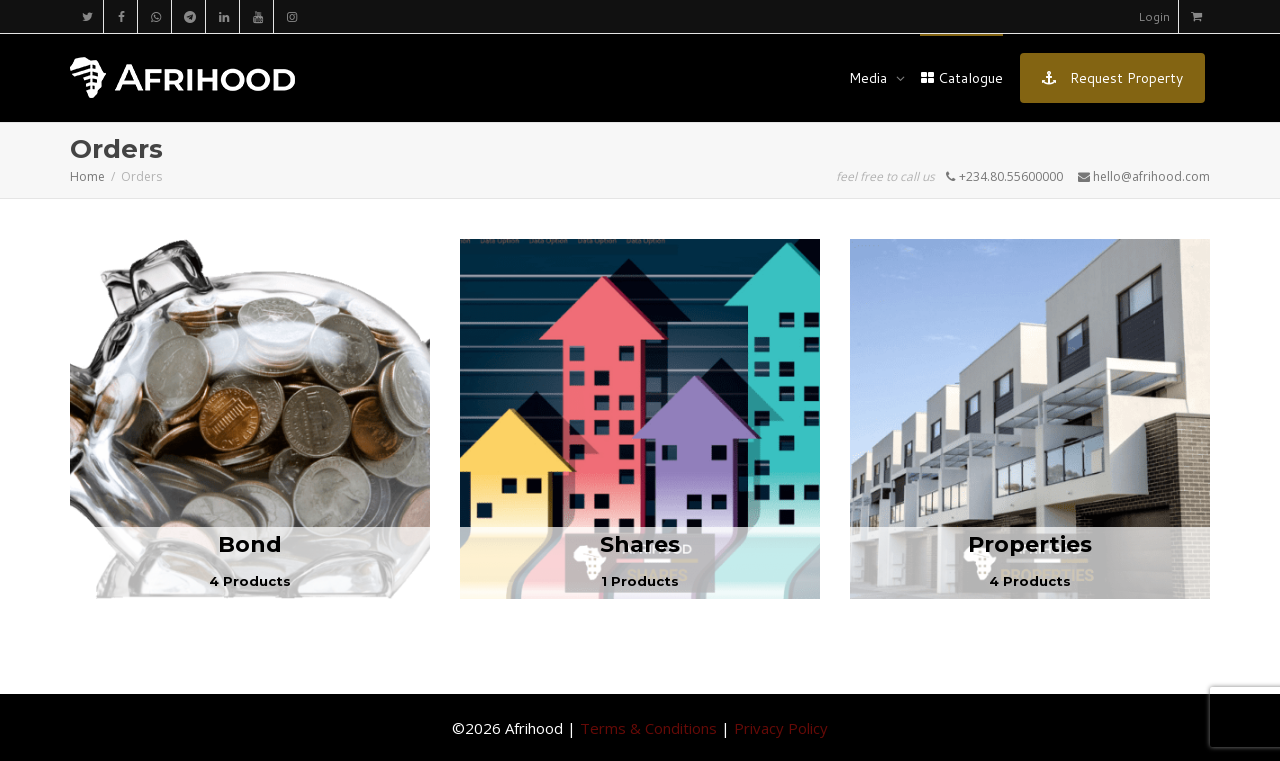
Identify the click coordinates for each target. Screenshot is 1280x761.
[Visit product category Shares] (640, 419)
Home (87, 176)
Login (1154, 16)
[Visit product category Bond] (250, 419)
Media (870, 78)
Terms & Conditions (648, 728)
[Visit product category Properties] (1030, 419)
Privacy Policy (781, 728)
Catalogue (961, 78)
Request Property (1112, 78)
